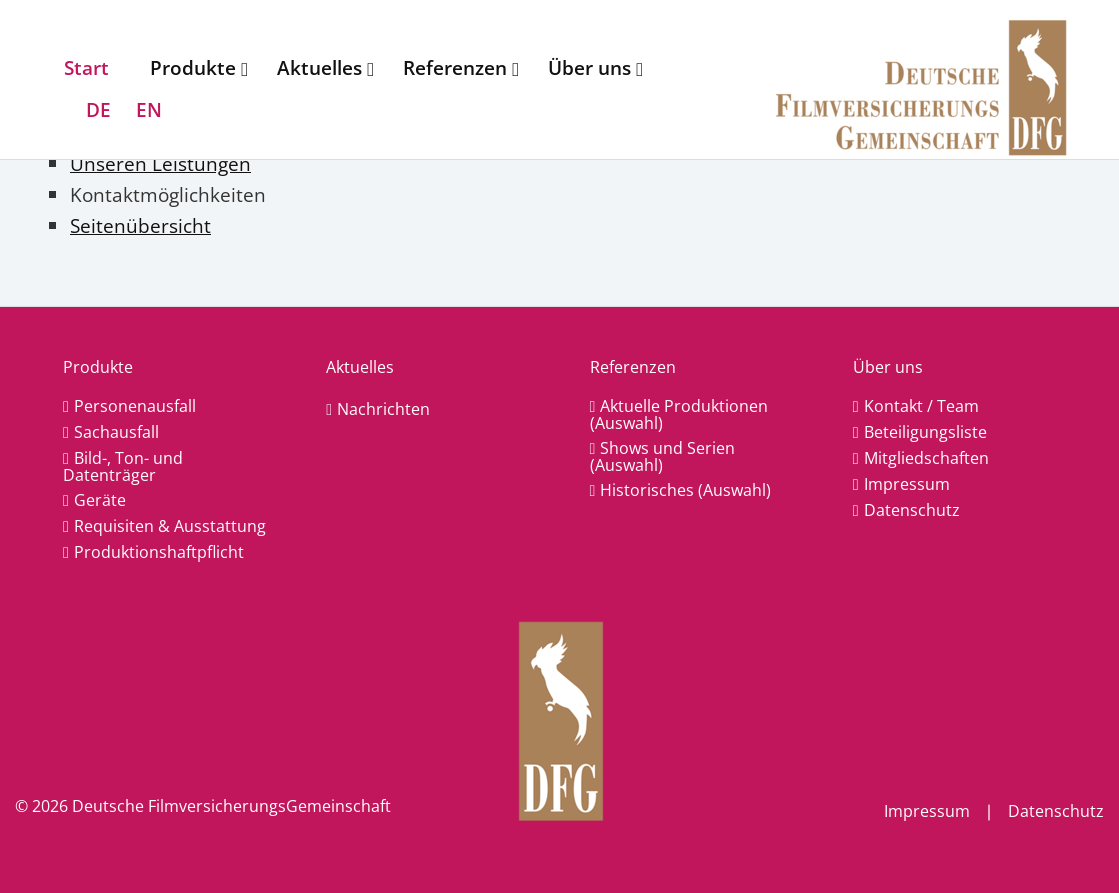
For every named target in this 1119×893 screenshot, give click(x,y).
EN (149, 109)
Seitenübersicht (140, 225)
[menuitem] (91, 68)
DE (98, 109)
